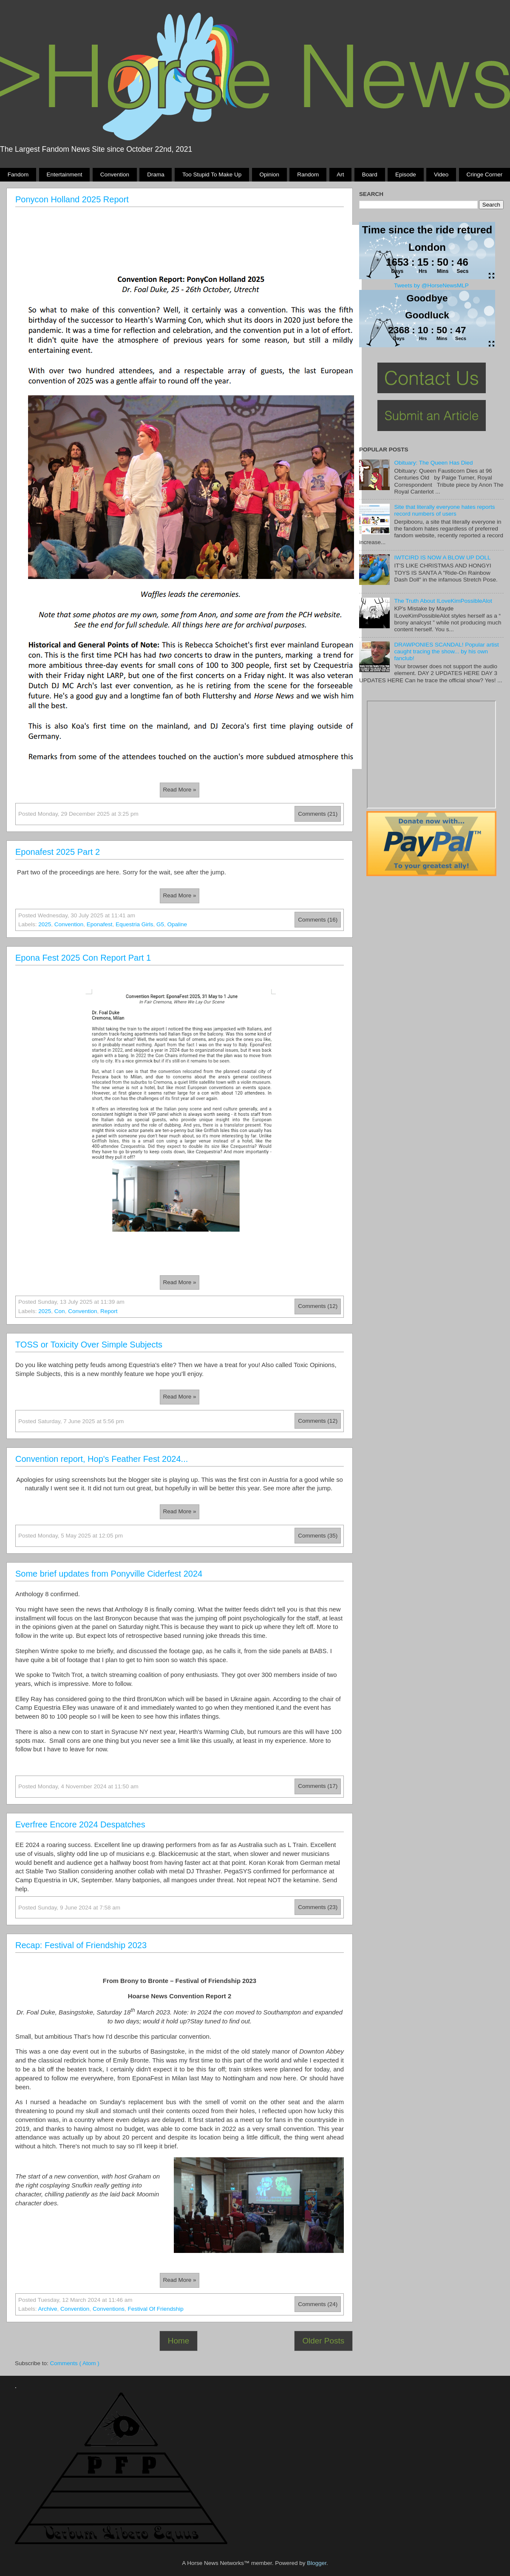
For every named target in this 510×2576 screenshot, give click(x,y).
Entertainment (64, 174)
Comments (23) (317, 1907)
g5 (160, 924)
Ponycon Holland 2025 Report (72, 199)
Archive (47, 2309)
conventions (109, 2309)
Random (308, 174)
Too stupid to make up (211, 174)
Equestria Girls (134, 924)
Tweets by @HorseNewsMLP (431, 285)
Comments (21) (317, 814)
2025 (44, 924)
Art (340, 174)
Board (369, 174)
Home (178, 2340)
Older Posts (323, 2340)
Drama (155, 174)
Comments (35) (317, 1535)
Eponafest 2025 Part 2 (57, 852)
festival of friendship (155, 2309)
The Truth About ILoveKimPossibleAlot (443, 601)
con (59, 1311)
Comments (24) (317, 2304)
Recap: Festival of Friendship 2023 (81, 1945)
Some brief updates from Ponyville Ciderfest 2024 (108, 1573)
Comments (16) (317, 919)
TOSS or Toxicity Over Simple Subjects (88, 1344)
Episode (405, 174)
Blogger (316, 2563)
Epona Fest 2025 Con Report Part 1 (83, 957)
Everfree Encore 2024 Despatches (80, 1824)
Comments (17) (317, 1786)
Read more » (179, 789)
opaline (177, 924)
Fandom (18, 174)
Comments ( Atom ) (74, 2363)
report (109, 1311)
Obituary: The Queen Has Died (433, 463)
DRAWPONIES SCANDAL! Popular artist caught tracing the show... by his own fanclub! (446, 651)
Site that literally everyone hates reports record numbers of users (444, 510)
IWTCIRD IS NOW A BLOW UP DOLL (442, 557)
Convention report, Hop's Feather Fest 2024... (101, 1459)
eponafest (100, 924)
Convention (114, 174)
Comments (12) (317, 1306)
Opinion (269, 174)
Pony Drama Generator (431, 755)
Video (441, 174)
